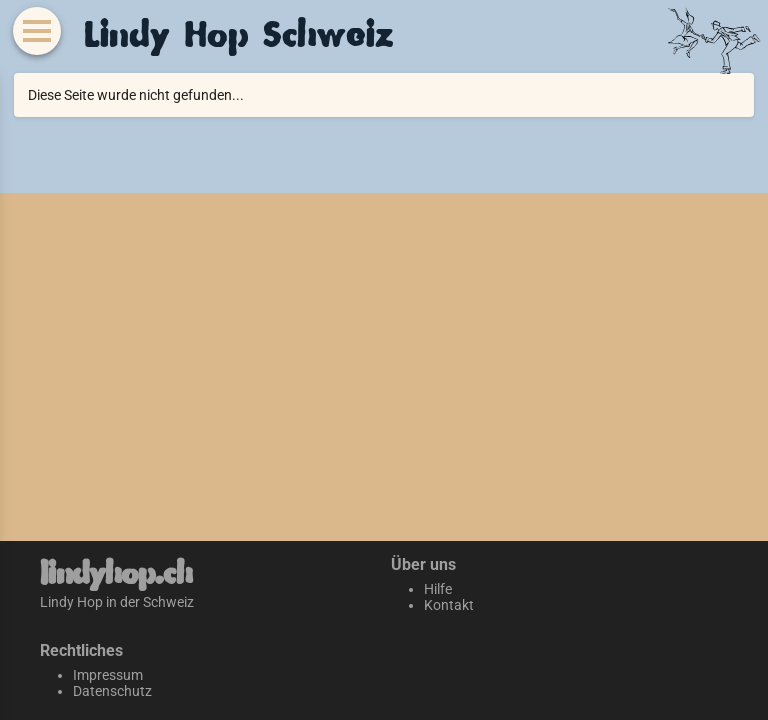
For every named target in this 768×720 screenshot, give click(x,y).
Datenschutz (112, 691)
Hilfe (438, 589)
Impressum (108, 675)
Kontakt (449, 605)
